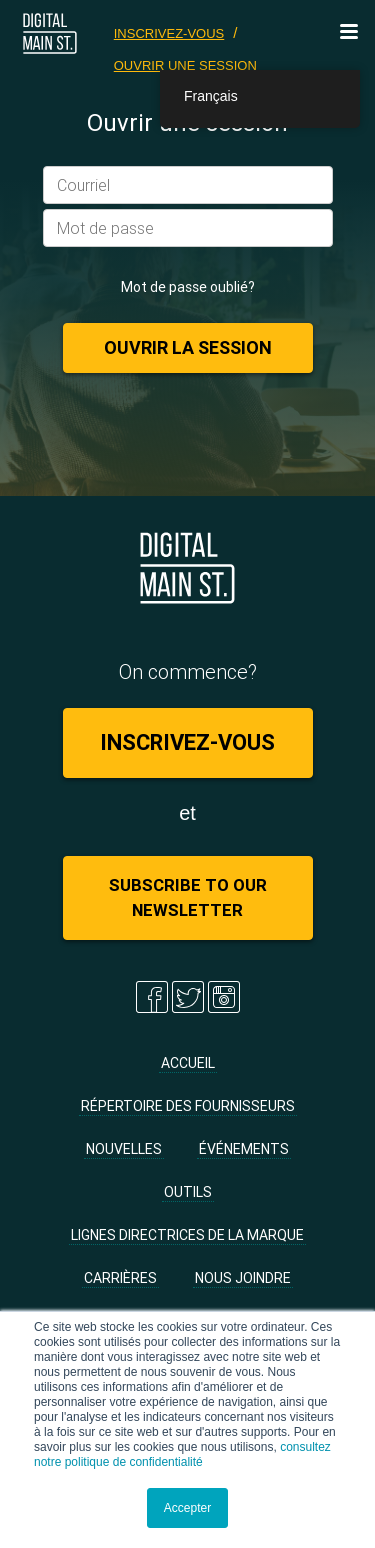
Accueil (188, 1063)
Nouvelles (124, 1149)
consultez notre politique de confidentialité (182, 1454)
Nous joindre (243, 1278)
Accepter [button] (187, 1508)
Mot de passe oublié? (188, 287)
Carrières (120, 1278)
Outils (188, 1192)
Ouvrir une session (185, 65)
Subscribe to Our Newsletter (188, 897)
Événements (244, 1149)
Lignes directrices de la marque (187, 1235)
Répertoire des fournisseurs (188, 1106)
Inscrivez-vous (169, 33)
